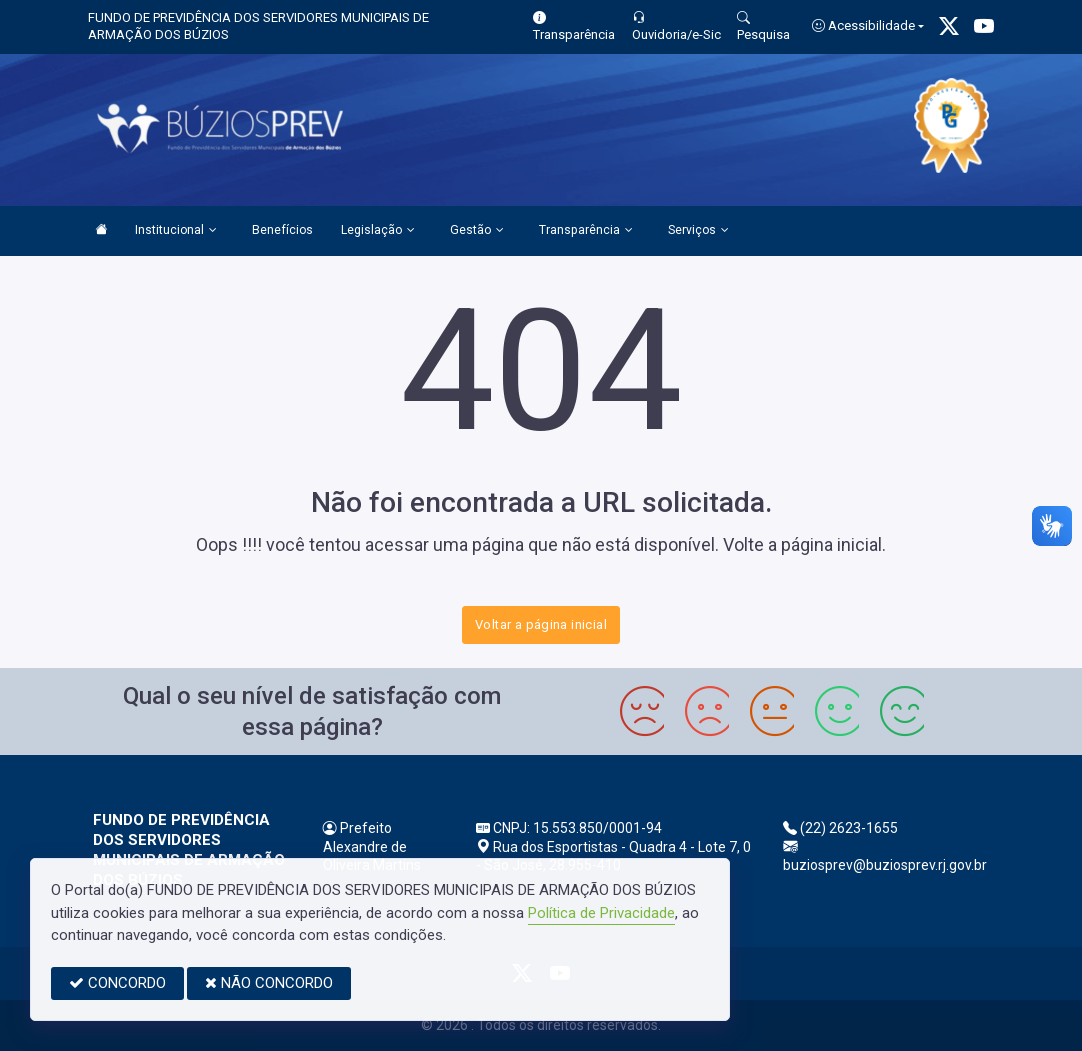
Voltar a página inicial (541, 624)
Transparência (586, 231)
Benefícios (282, 230)
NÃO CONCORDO (269, 983)
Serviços (698, 231)
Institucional (176, 231)
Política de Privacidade (601, 913)
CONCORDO (117, 983)
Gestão (477, 231)
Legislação (378, 231)
